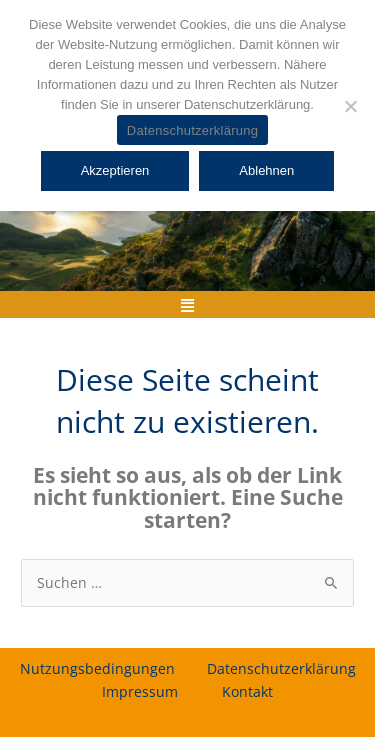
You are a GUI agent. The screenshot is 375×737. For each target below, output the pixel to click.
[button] (188, 304)
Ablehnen (266, 170)
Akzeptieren (115, 170)
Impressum (140, 691)
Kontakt (247, 691)
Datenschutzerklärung (281, 668)
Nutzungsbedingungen (97, 668)
